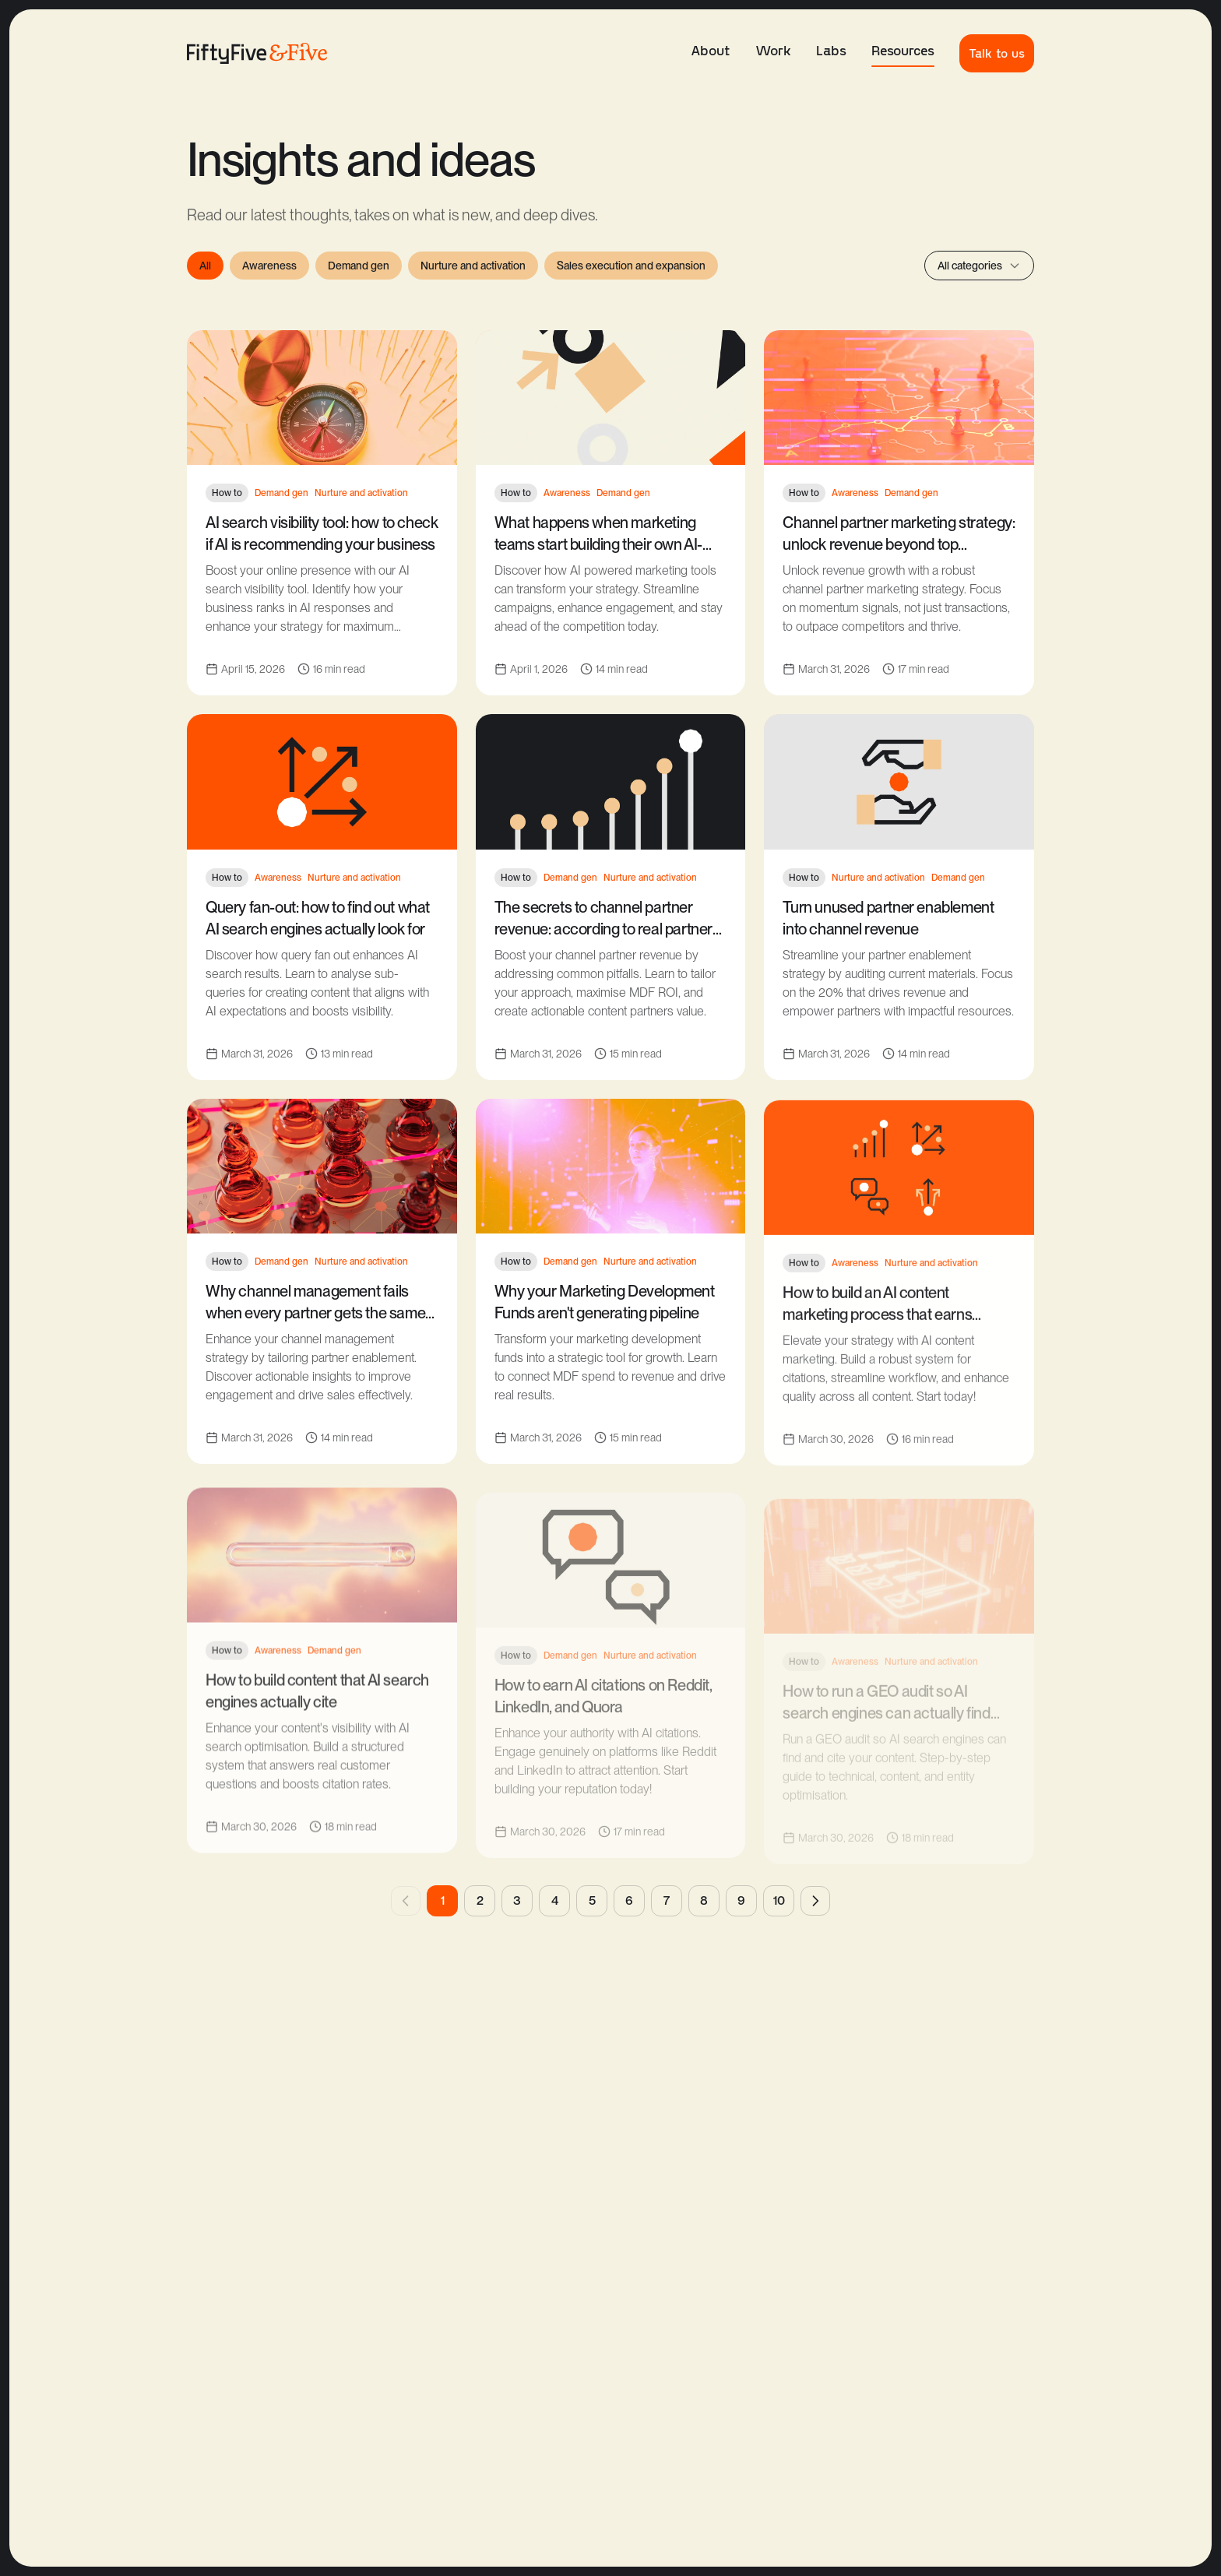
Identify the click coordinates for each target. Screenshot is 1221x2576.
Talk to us (997, 52)
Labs (831, 49)
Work (773, 49)
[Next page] (815, 1901)
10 (779, 1900)
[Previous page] (405, 1901)
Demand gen (358, 265)
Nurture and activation (473, 265)
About (710, 49)
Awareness (269, 265)
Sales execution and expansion (631, 265)
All (205, 265)
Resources (902, 54)
